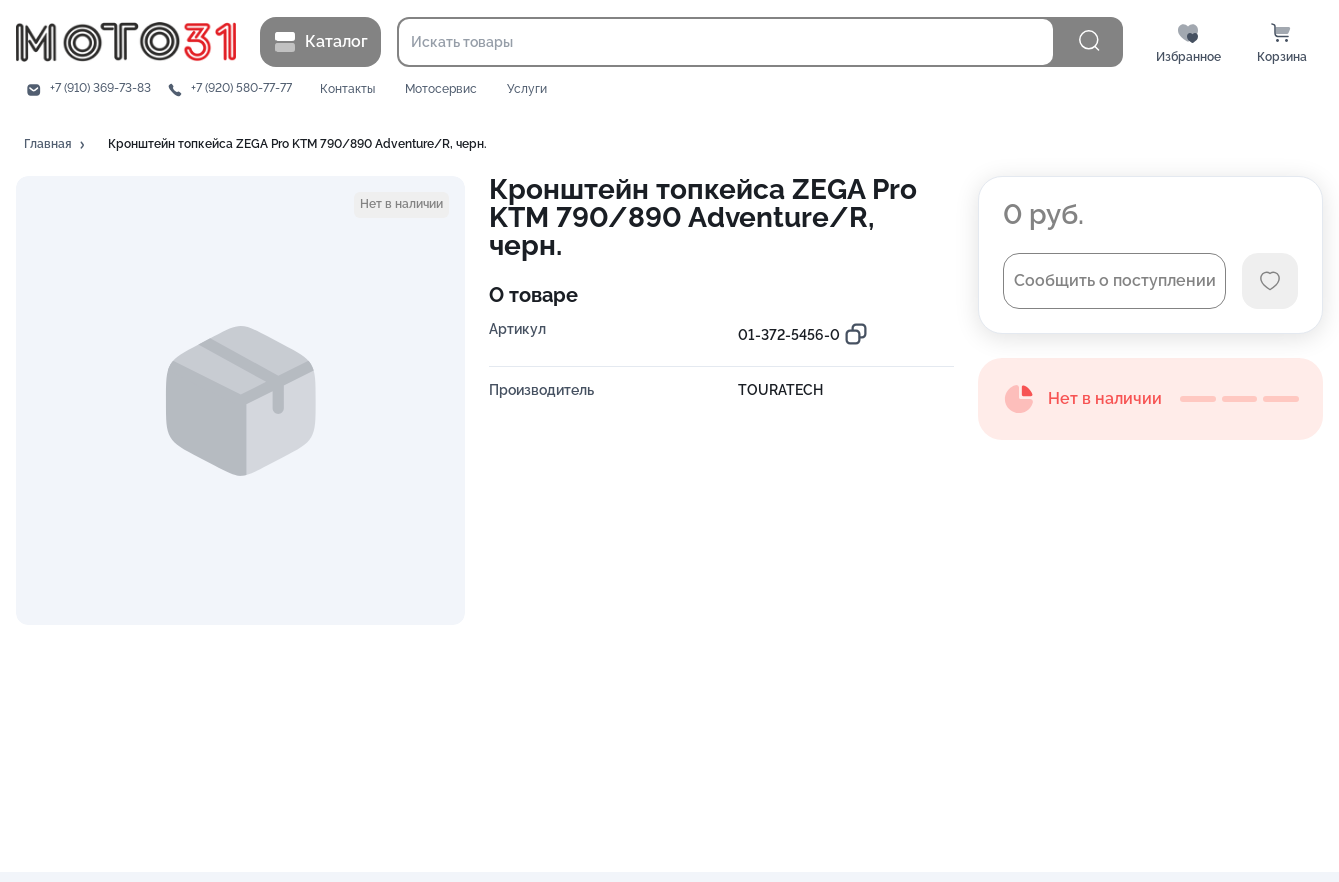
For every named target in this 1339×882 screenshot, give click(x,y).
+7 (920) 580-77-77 (241, 88)
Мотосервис (441, 89)
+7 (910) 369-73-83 (100, 88)
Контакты (347, 89)
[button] (56, 145)
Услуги (527, 89)
